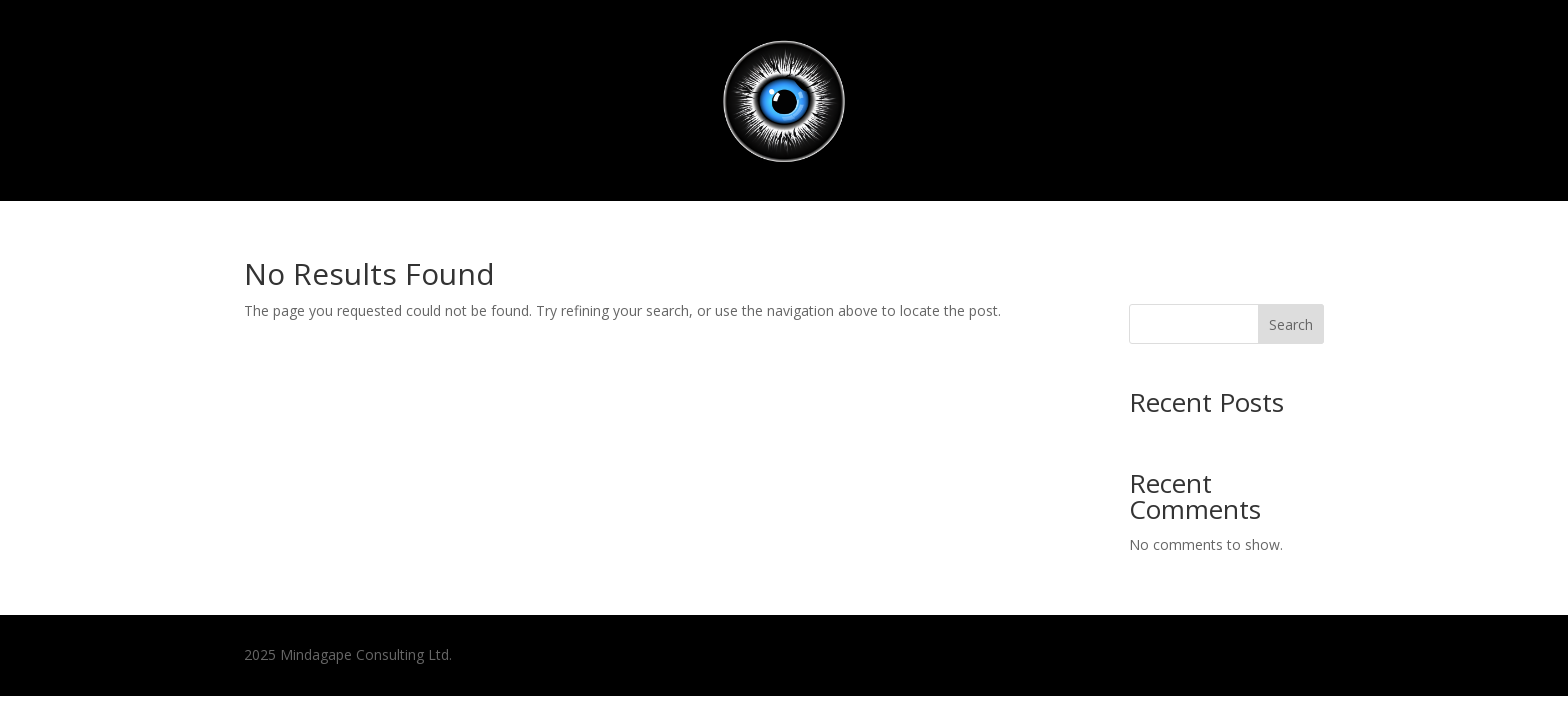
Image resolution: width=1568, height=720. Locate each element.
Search (1291, 324)
